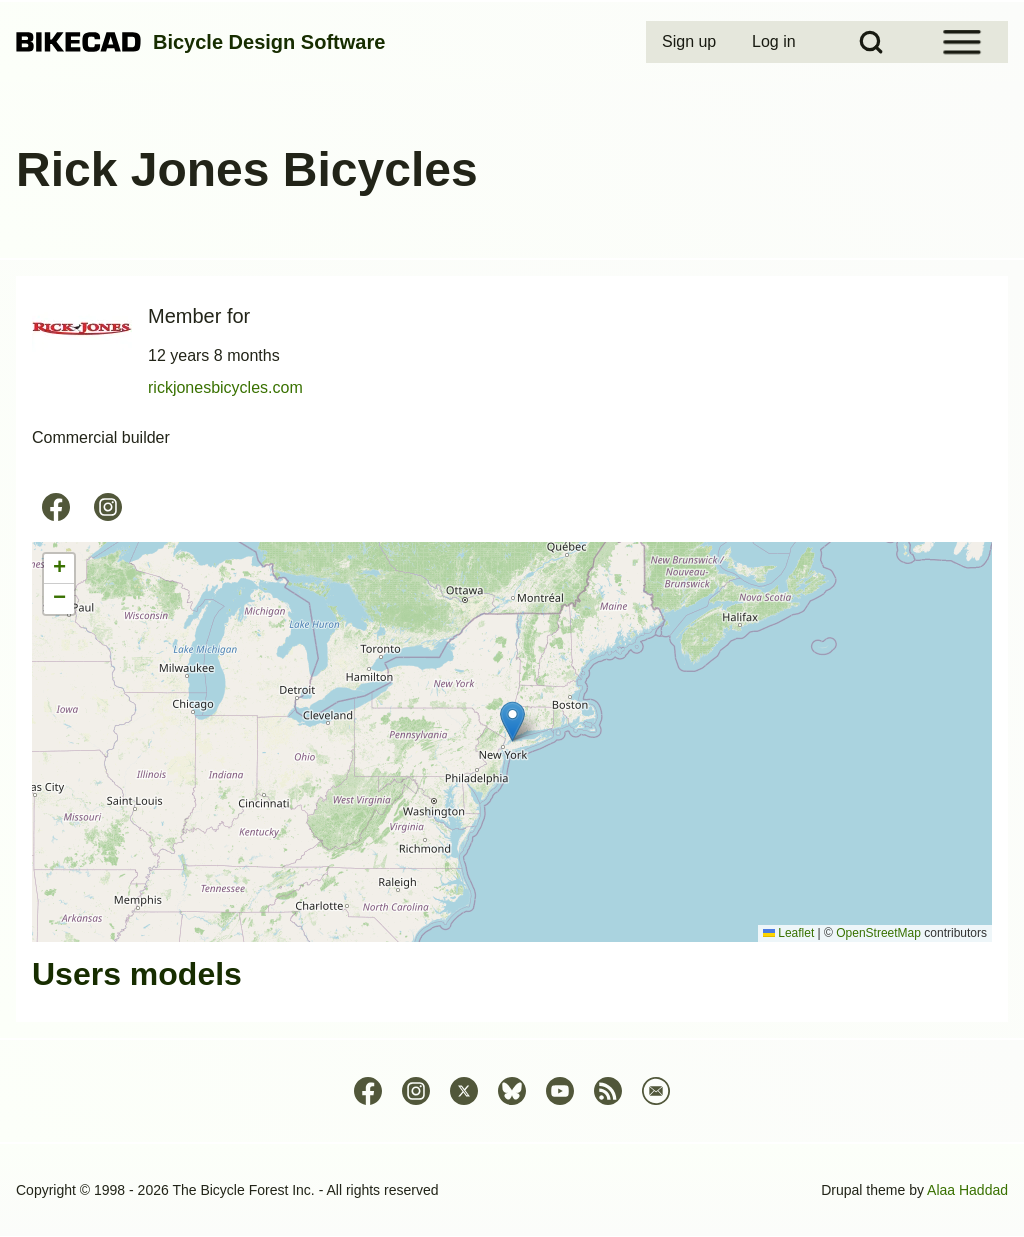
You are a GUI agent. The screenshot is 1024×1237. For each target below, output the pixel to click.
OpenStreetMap (878, 933)
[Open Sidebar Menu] (962, 42)
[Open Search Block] (871, 42)
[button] (512, 721)
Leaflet (788, 933)
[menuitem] (691, 42)
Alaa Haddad (967, 1190)
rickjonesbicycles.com (225, 387)
